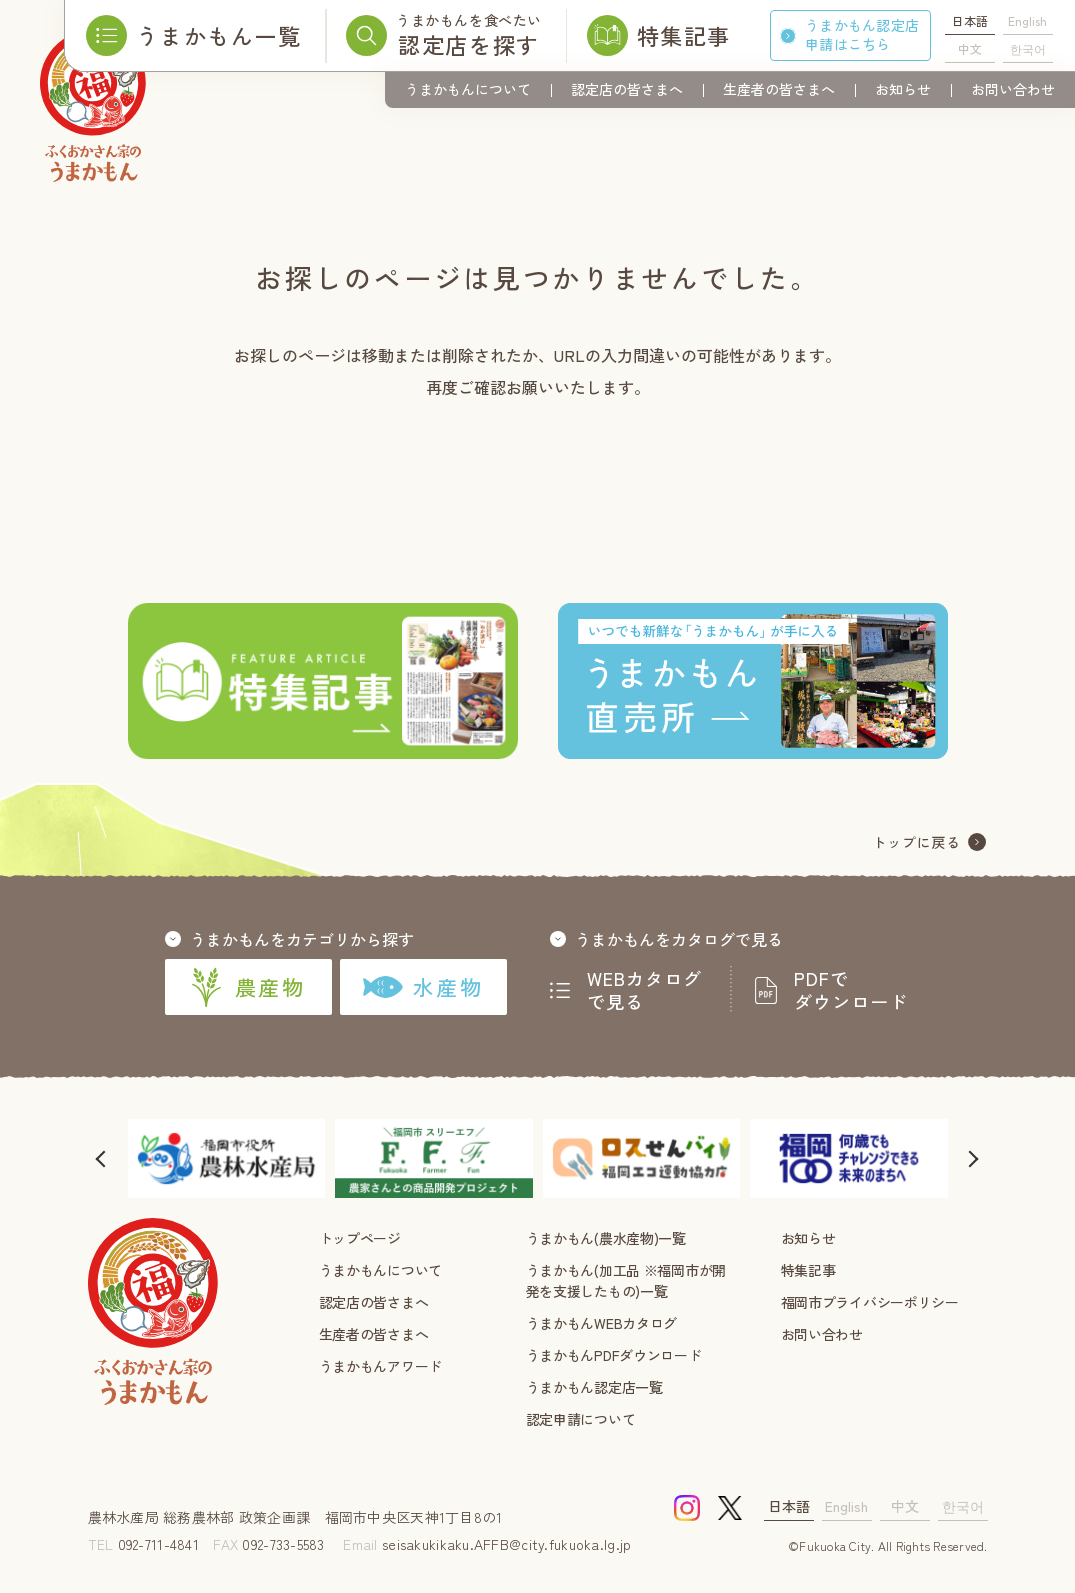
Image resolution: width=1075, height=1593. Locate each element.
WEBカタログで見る (645, 990)
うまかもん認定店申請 (862, 34)
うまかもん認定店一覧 (594, 1387)
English (1027, 20)
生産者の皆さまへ (779, 89)
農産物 (247, 987)
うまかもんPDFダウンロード (614, 1355)
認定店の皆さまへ (627, 89)
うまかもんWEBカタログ (602, 1323)
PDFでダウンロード (851, 990)
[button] (103, 1158)
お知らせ (903, 89)
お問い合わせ (1013, 89)
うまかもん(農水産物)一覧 (606, 1238)
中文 (970, 48)
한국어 (1028, 48)
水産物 (422, 987)
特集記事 (808, 1270)
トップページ (360, 1238)
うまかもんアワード (380, 1366)
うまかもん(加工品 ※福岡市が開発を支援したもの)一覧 (626, 1280)
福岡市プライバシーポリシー (870, 1302)
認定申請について (581, 1419)
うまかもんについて (468, 89)
